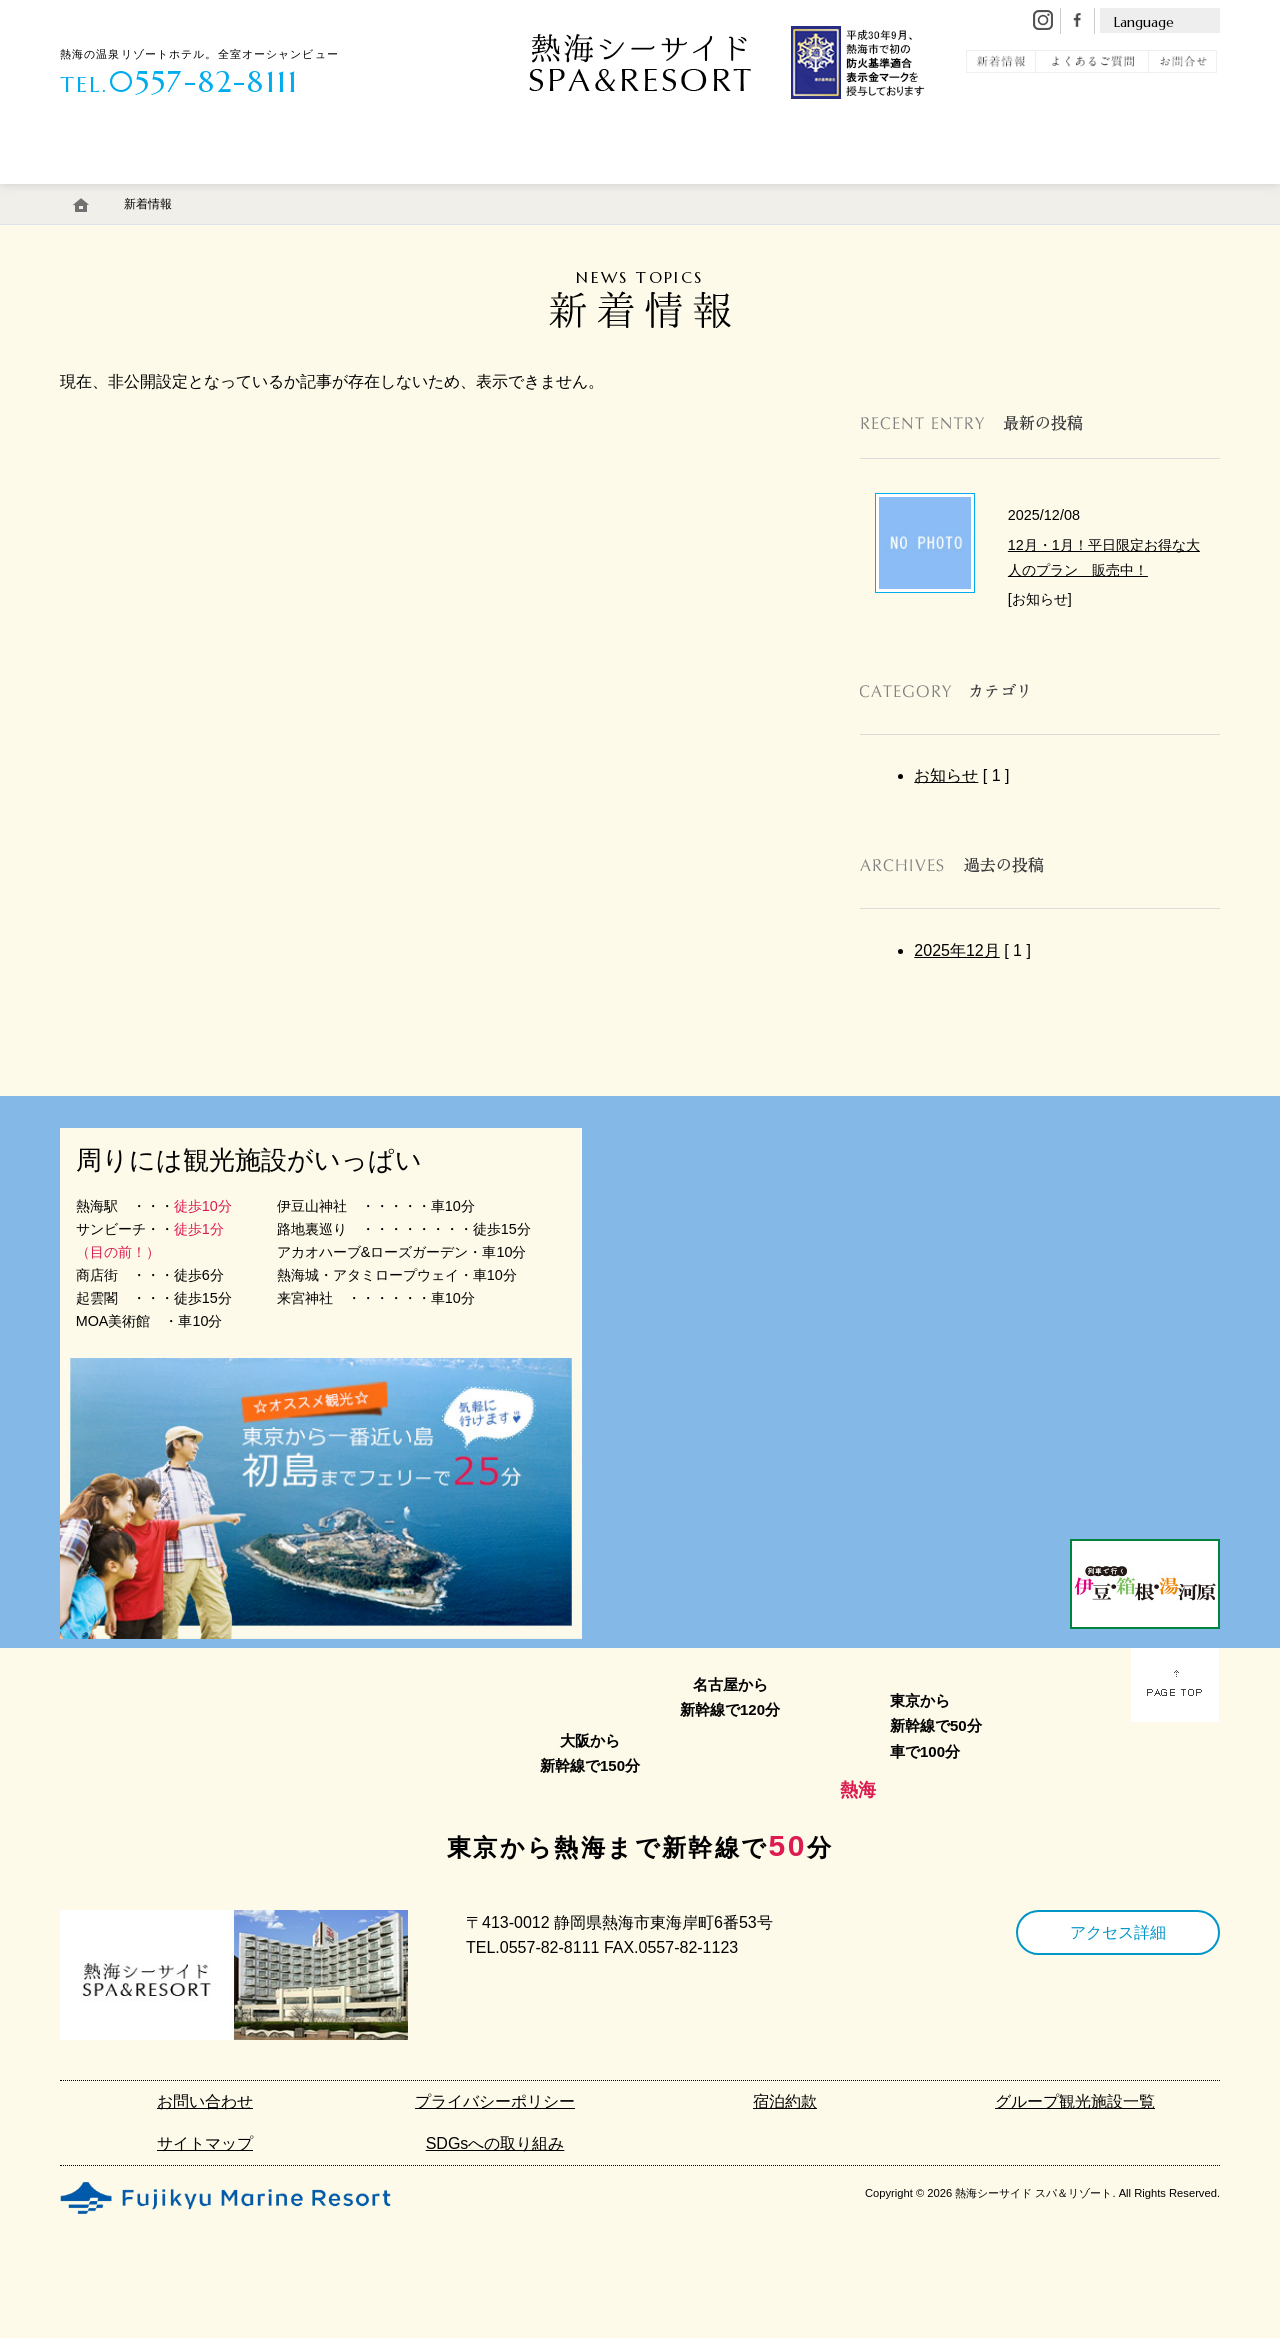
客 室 (112, 193)
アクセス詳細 (1118, 1932)
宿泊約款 (785, 2101)
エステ (443, 193)
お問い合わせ (205, 2101)
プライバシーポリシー (495, 2101)
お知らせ (946, 775)
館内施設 (557, 193)
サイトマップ (205, 2143)
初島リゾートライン (880, 193)
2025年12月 (956, 950)
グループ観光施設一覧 (1075, 2101)
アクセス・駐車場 (703, 193)
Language (1144, 22)
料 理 (339, 193)
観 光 (1022, 193)
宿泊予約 (1144, 193)
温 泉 (225, 193)
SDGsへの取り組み (495, 2143)
